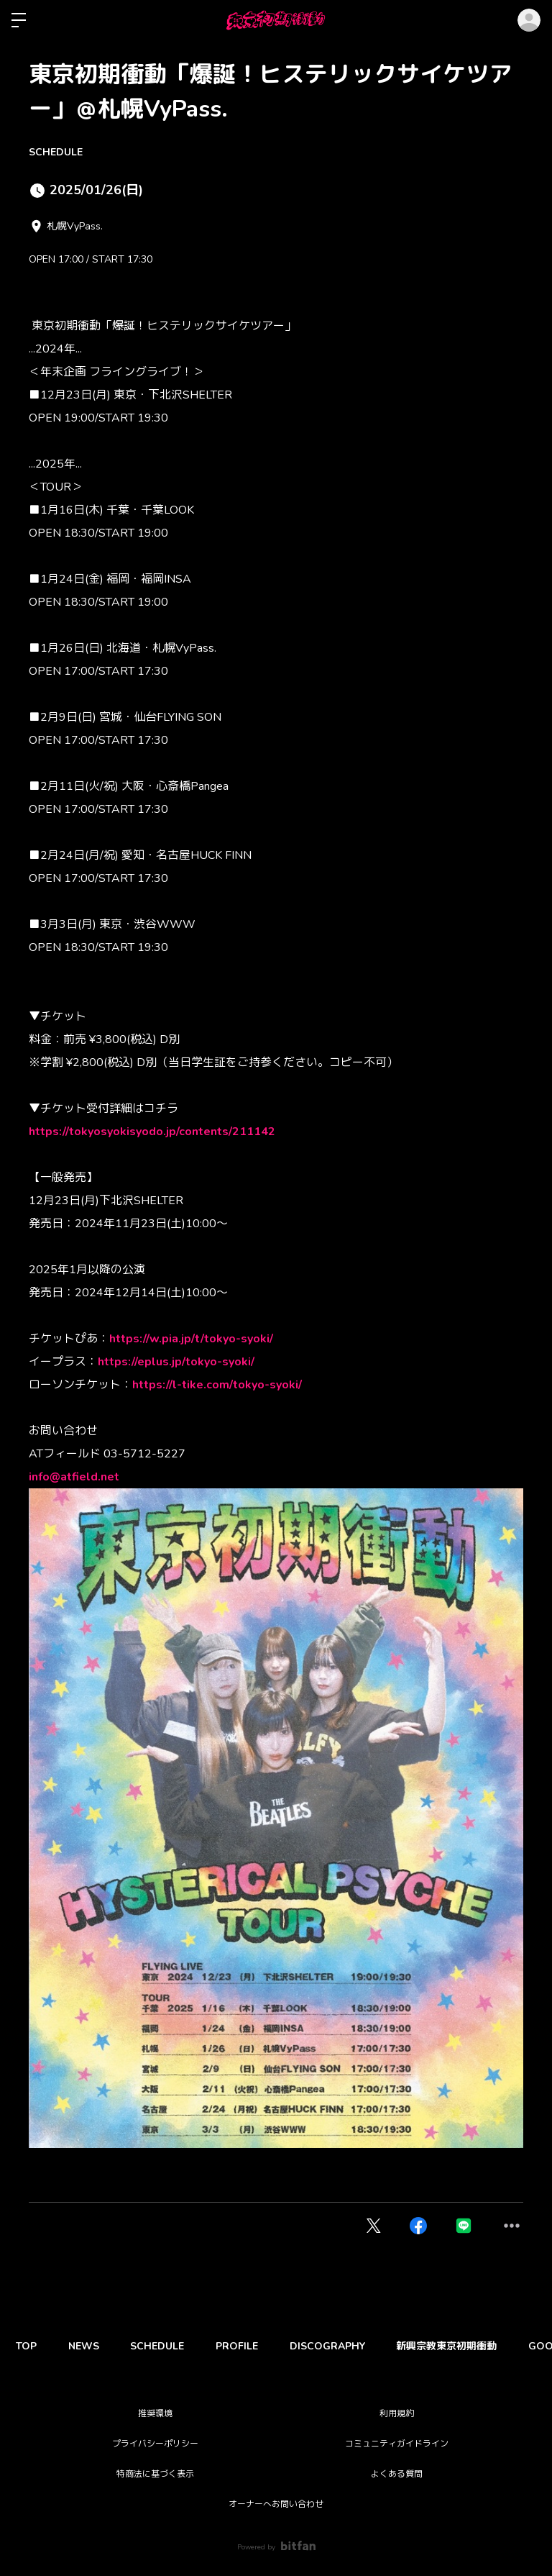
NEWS (90, 2346)
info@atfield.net (74, 1477)
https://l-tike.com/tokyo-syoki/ (217, 1385)
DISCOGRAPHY (347, 2346)
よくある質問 (397, 2474)
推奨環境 (155, 2413)
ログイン (529, 20)
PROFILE (252, 2346)
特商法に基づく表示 (155, 2474)
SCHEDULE (56, 152)
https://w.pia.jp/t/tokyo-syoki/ (191, 1339)
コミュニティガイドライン (396, 2443)
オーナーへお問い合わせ (276, 2504)
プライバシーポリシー (155, 2443)
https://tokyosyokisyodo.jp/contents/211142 (152, 1131)
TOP (28, 2346)
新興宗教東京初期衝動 (471, 2346)
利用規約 (397, 2413)
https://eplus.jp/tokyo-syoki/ (176, 1362)
